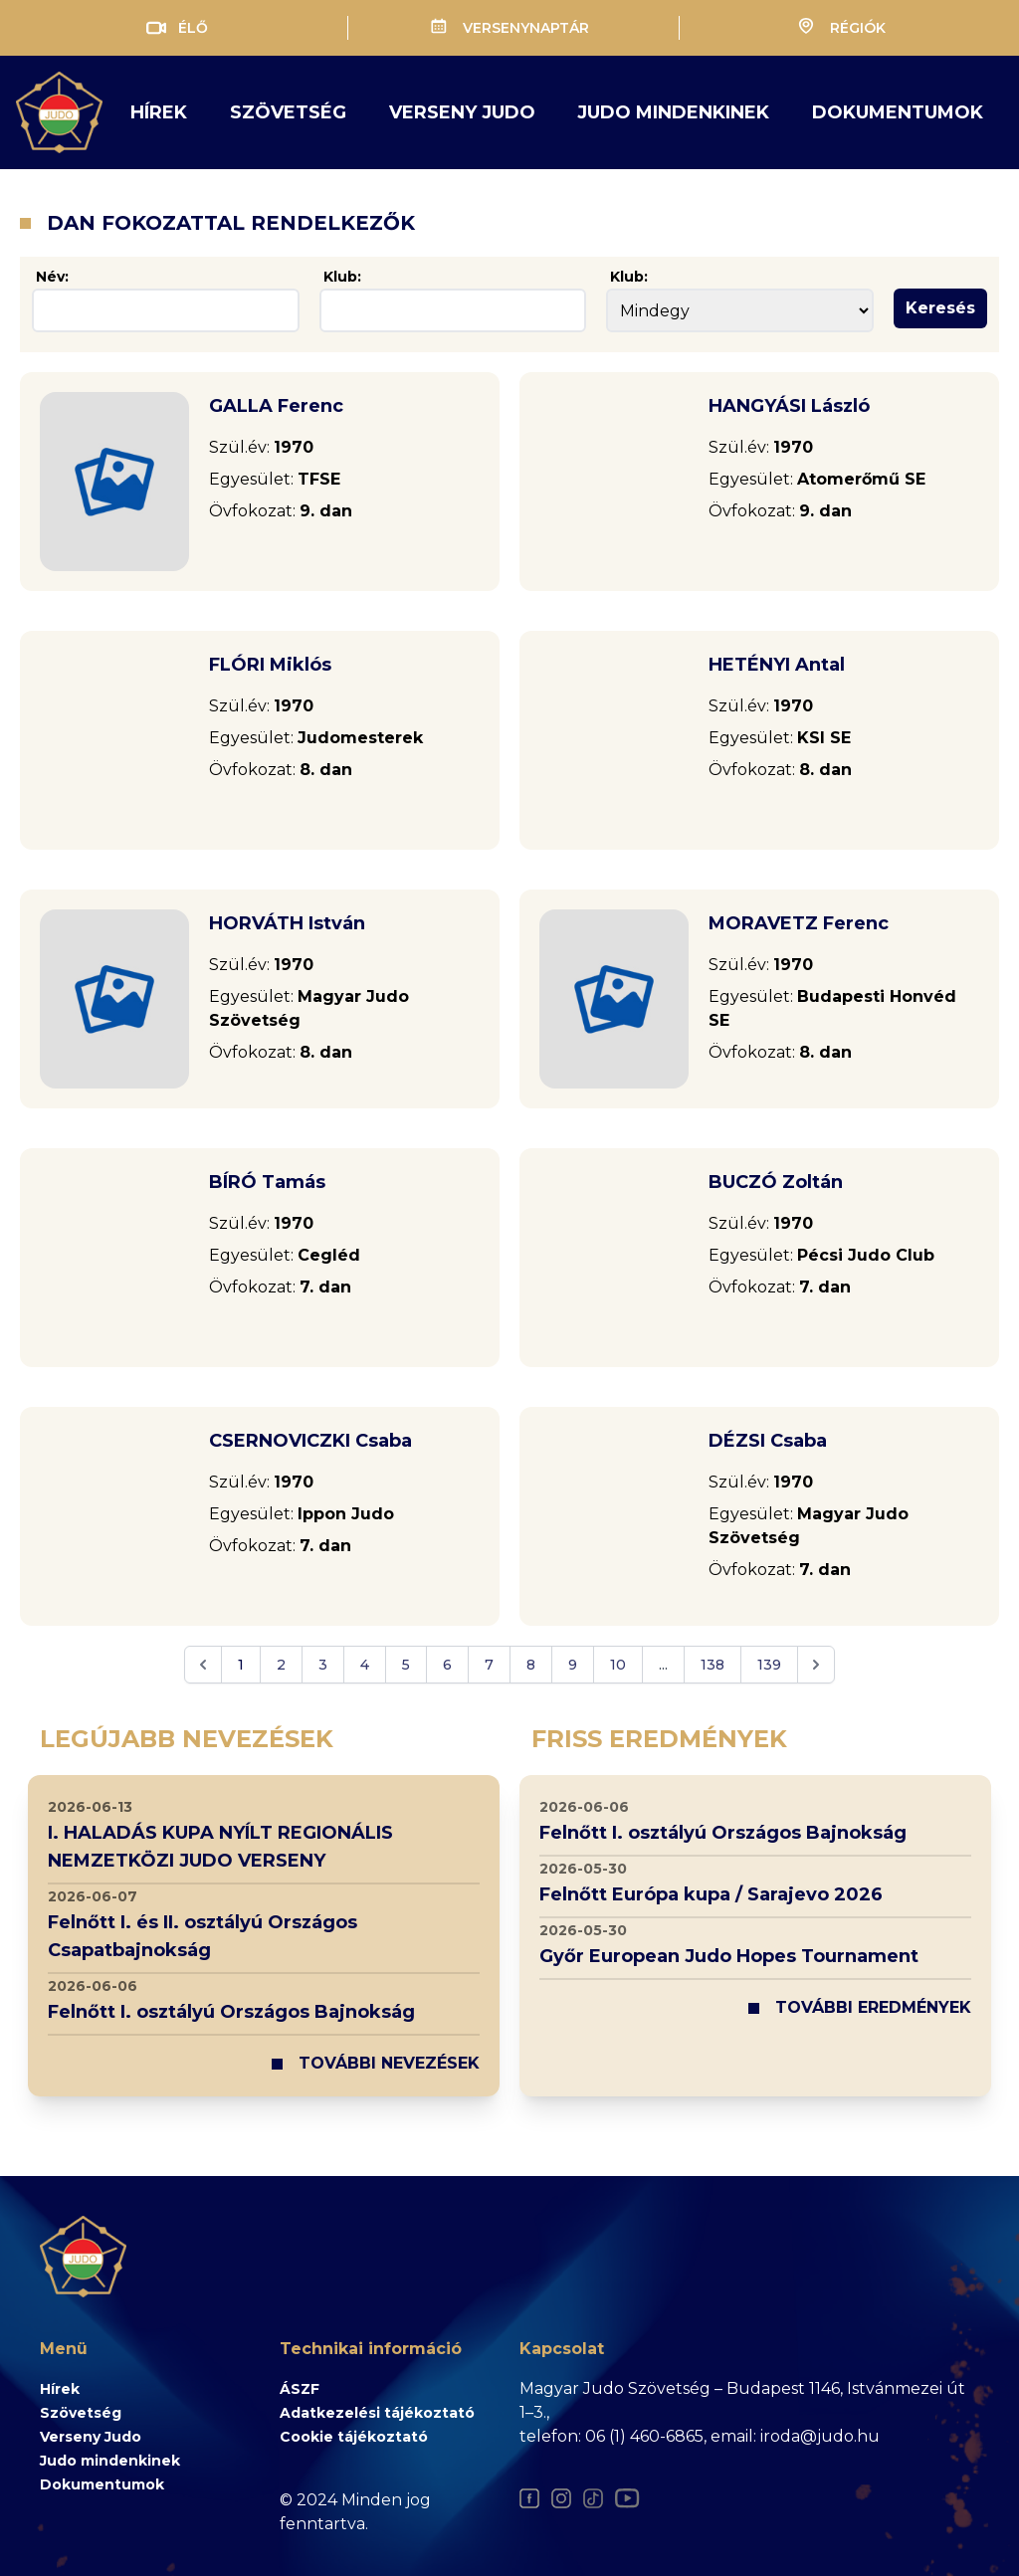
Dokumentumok (897, 112)
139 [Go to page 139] (769, 1665)
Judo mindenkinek (110, 2461)
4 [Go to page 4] (364, 1665)
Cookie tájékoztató (354, 2437)
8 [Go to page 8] (530, 1665)
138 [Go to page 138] (712, 1665)
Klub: (342, 277)
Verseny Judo (90, 2437)
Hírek (158, 112)
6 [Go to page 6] (447, 1665)
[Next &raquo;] (816, 1665)
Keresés (940, 307)
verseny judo (462, 112)
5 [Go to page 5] (406, 1665)
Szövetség (288, 112)
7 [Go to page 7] (489, 1665)
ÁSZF (299, 2389)
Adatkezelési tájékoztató (377, 2413)
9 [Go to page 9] (572, 1665)
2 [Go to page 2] (281, 1665)
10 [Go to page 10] (618, 1665)
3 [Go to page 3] (322, 1665)
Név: (52, 277)
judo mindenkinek (673, 112)
